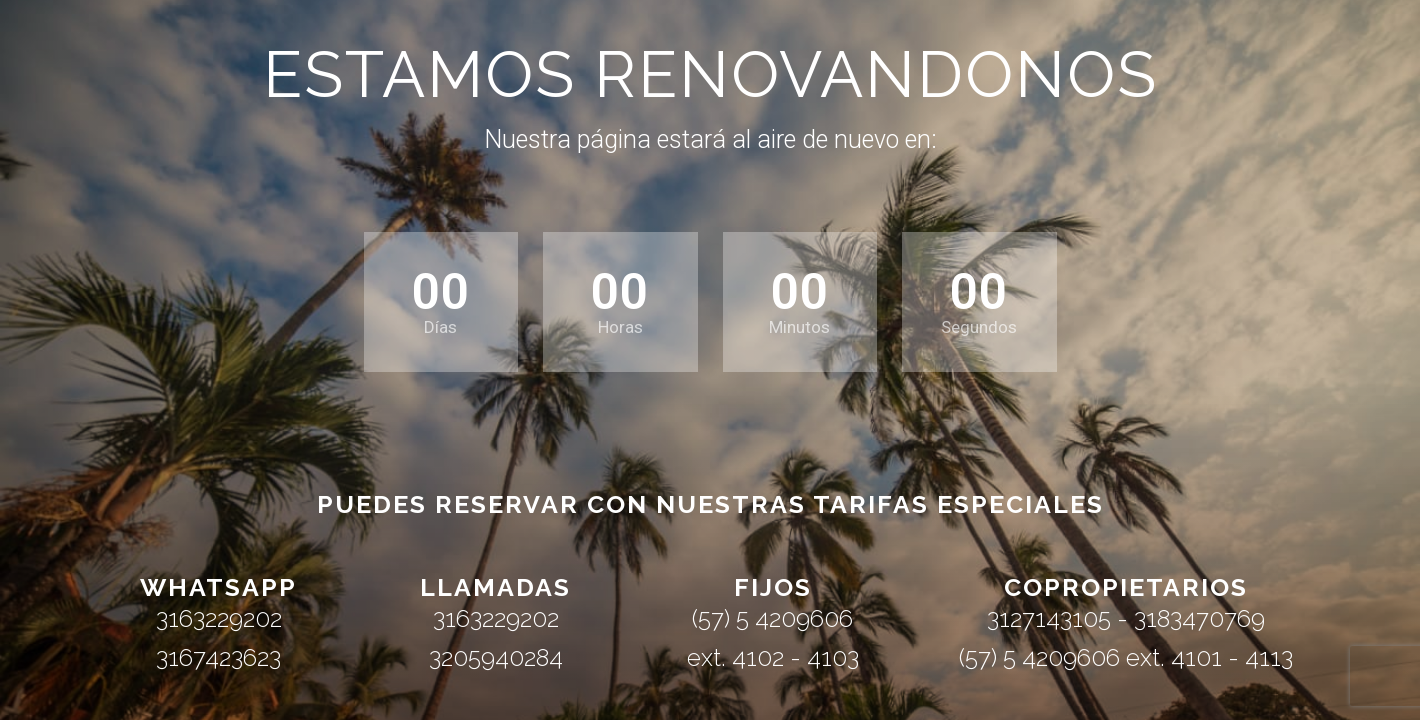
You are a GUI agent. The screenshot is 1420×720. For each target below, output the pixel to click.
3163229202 (219, 618)
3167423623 (218, 657)
